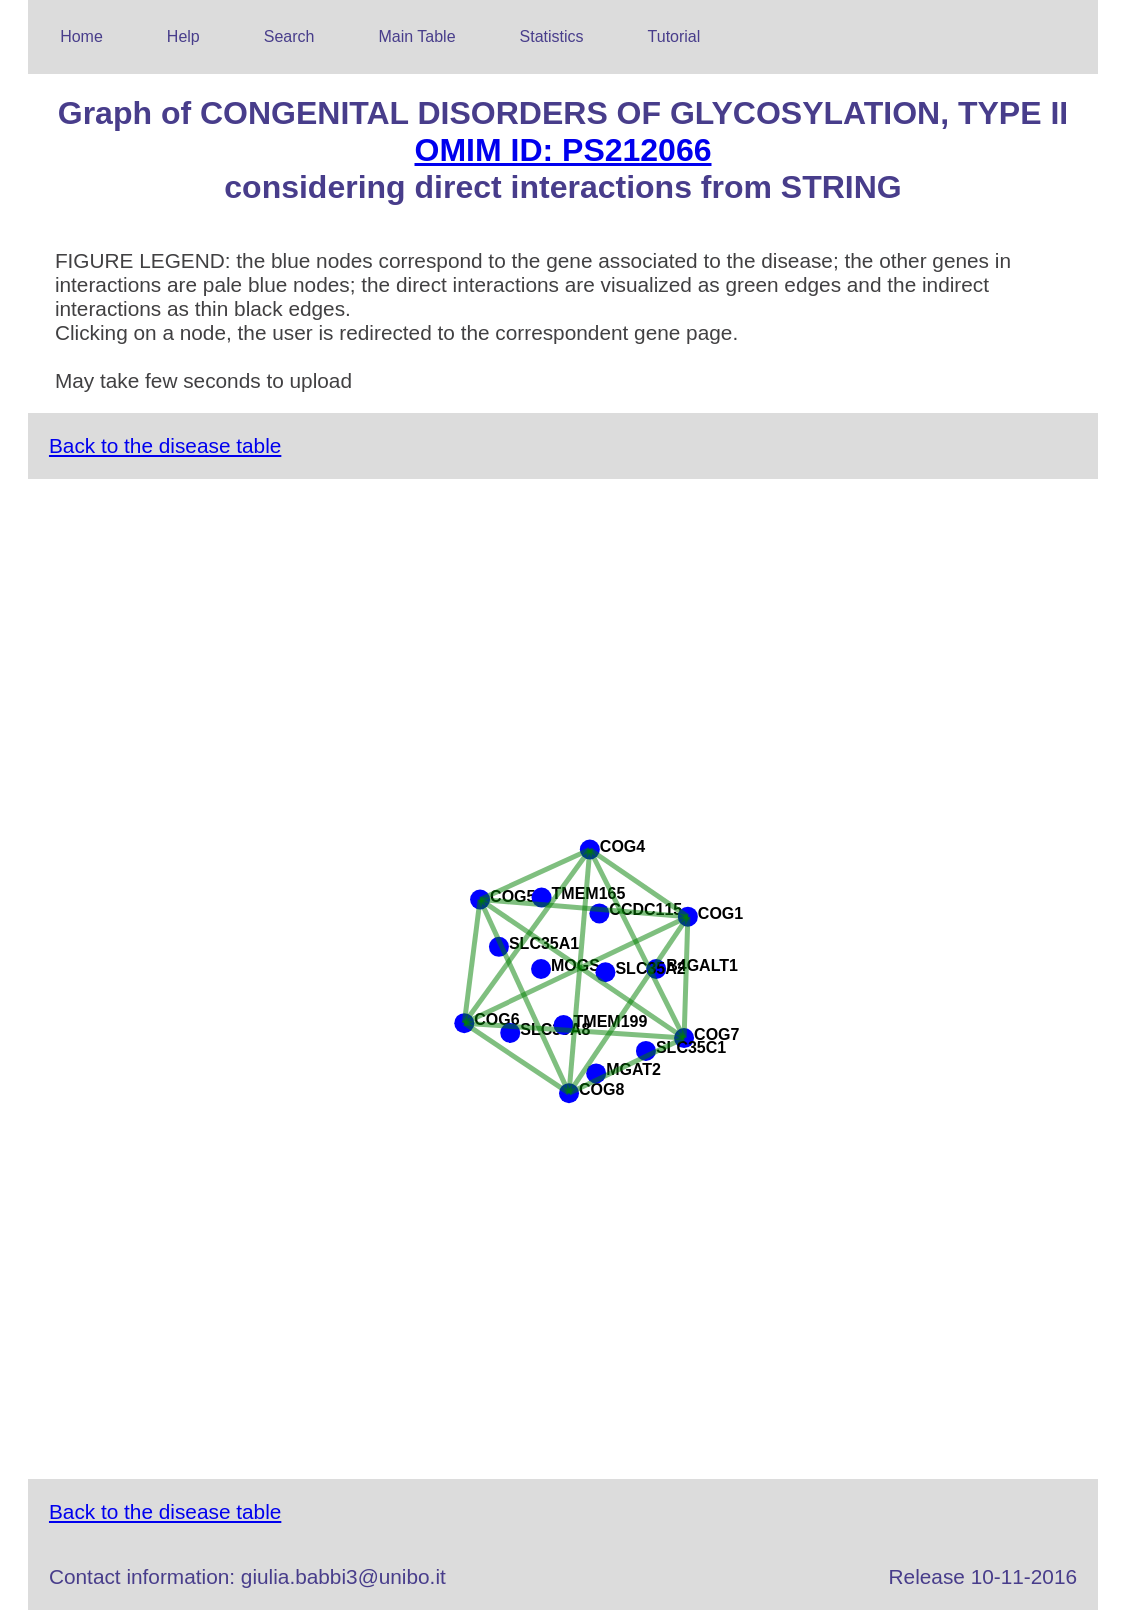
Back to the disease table (165, 445)
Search (289, 36)
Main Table (416, 36)
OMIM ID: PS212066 (563, 150)
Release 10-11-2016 (983, 1576)
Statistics (552, 36)
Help (183, 36)
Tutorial (674, 36)
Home (81, 36)
